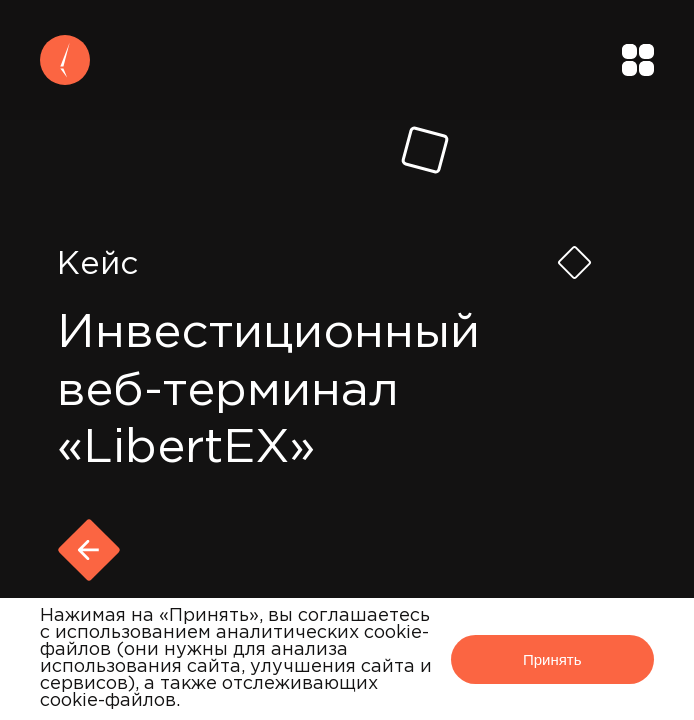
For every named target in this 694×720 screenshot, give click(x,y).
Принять (552, 659)
